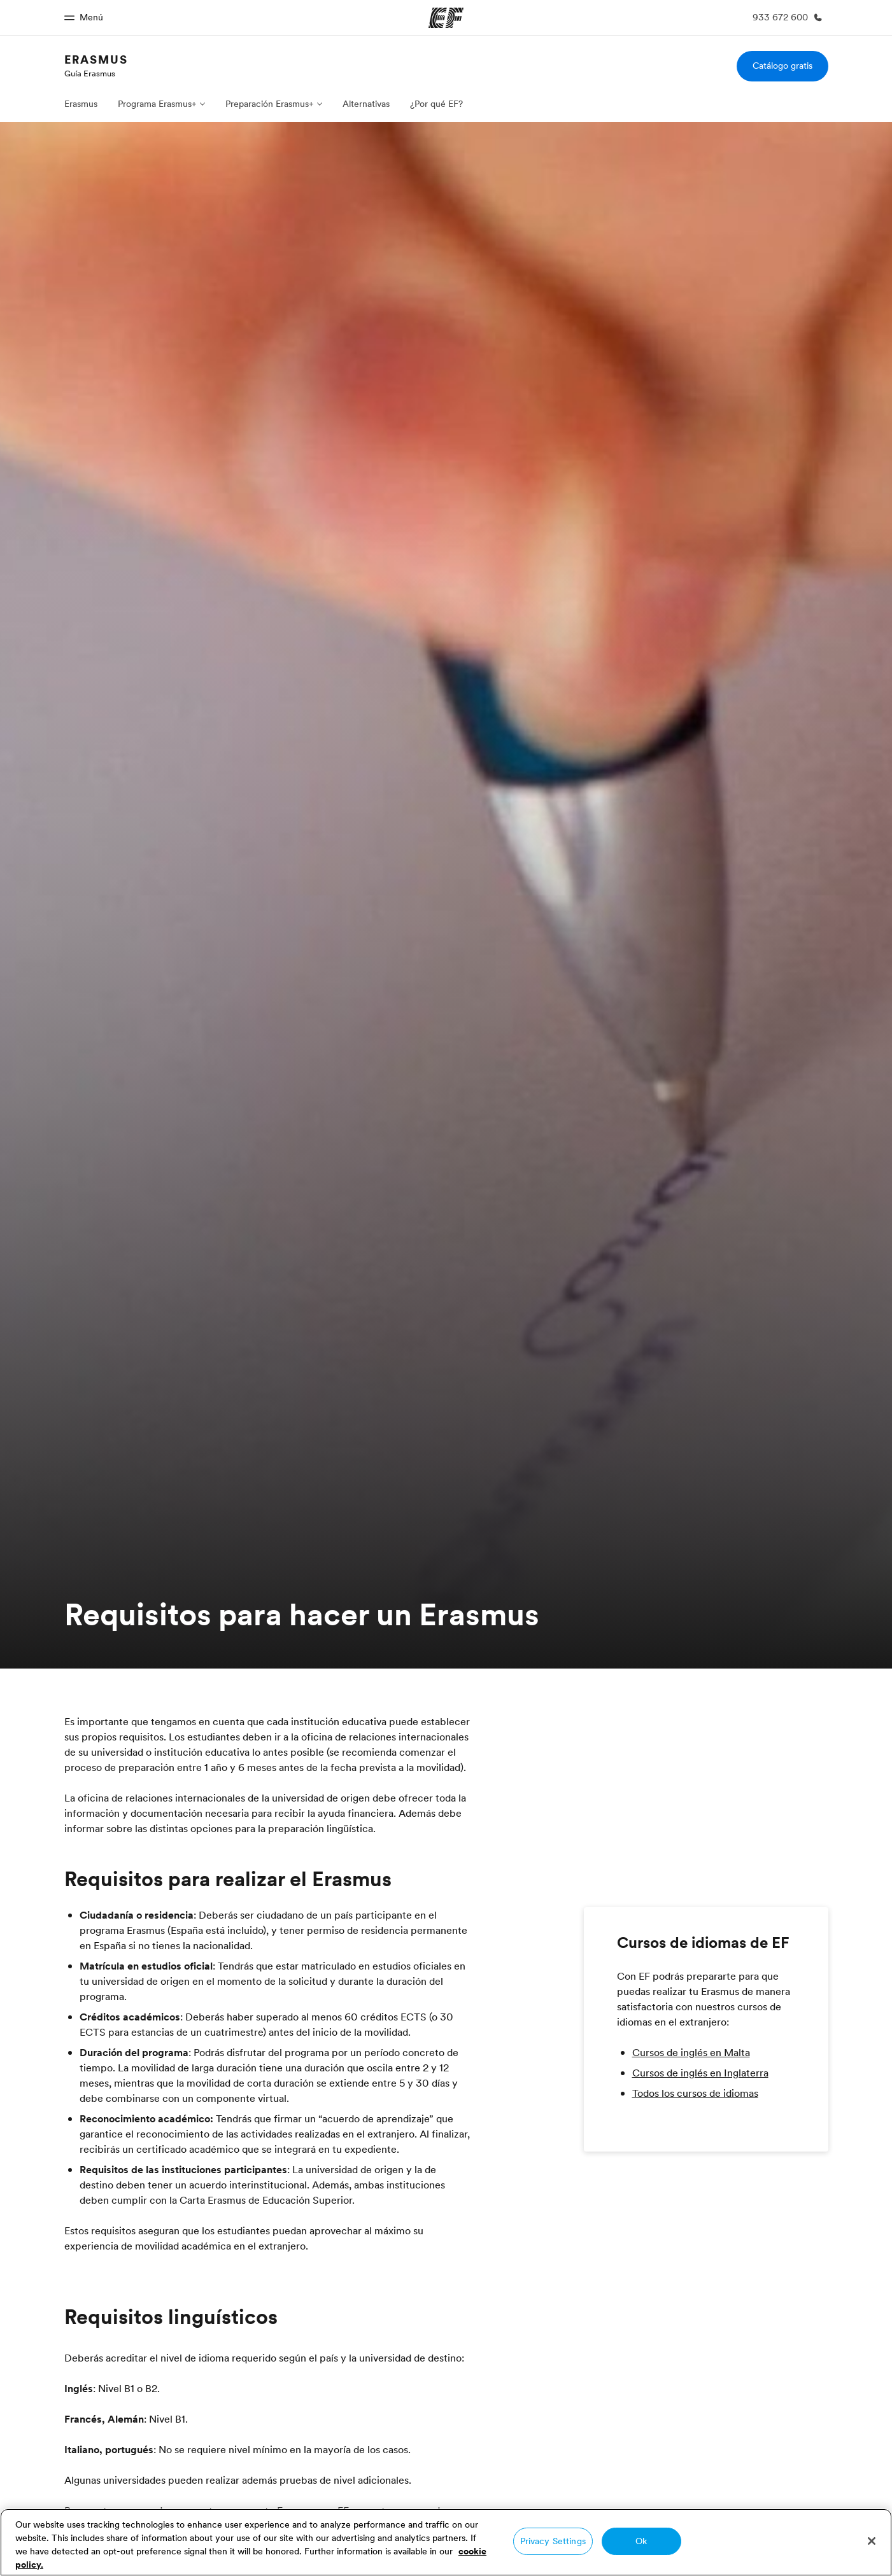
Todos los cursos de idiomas (695, 2093)
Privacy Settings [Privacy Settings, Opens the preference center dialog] (553, 2541)
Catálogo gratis (782, 65)
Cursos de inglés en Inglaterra (700, 2073)
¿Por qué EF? (436, 103)
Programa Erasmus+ (157, 103)
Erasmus (96, 59)
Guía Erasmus (89, 73)
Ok (641, 2541)
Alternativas (366, 103)
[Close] (872, 2541)
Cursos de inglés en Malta (691, 2052)
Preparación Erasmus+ (269, 103)
